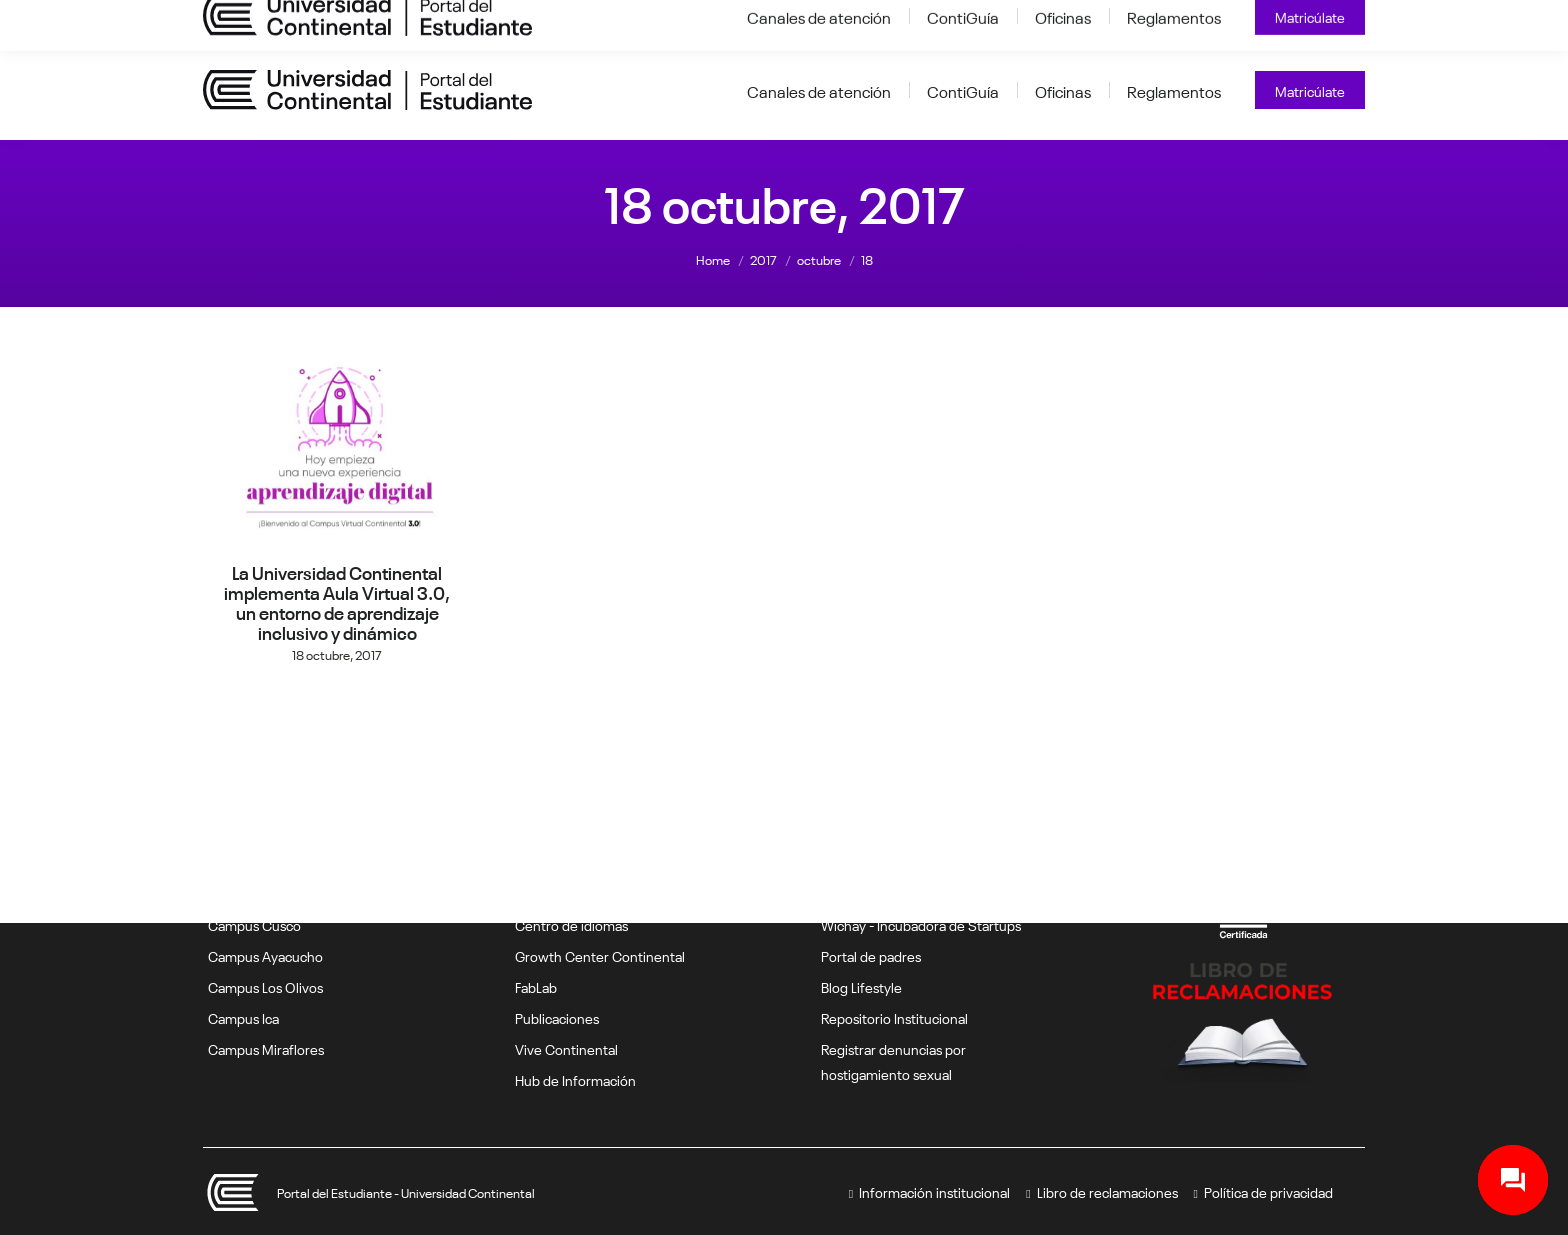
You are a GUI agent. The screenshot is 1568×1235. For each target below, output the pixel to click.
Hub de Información (575, 1079)
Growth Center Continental (600, 955)
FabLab (536, 986)
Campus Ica (243, 1017)
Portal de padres (871, 955)
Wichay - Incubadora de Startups (921, 924)
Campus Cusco (254, 924)
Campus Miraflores (266, 1048)
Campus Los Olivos (265, 986)
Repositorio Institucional (894, 1017)
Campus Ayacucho (265, 955)
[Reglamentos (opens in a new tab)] (1174, 90)
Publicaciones (557, 1017)
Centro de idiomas (571, 924)
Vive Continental (566, 1048)
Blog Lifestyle (861, 986)
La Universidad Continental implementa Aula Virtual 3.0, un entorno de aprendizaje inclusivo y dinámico (337, 601)
